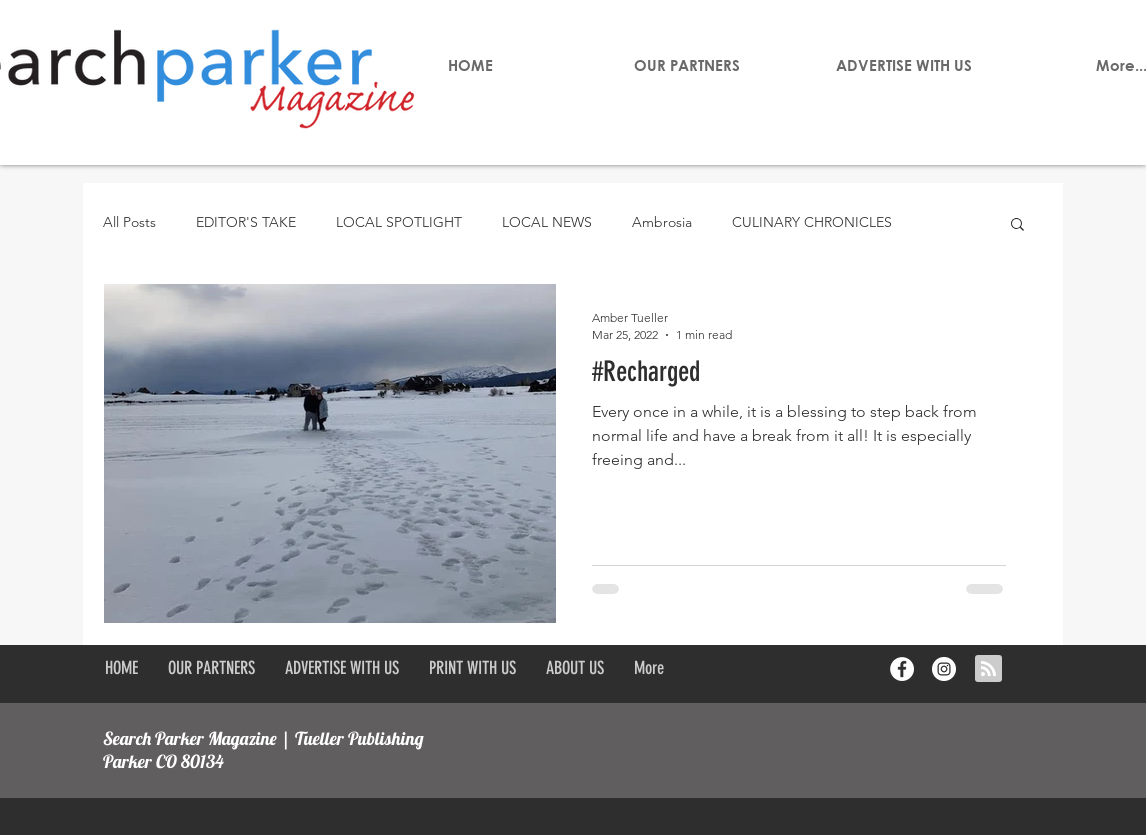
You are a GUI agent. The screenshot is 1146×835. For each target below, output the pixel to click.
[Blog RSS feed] (988, 669)
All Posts (129, 222)
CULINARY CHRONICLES (812, 222)
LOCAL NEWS (547, 222)
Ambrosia (662, 222)
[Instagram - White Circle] (944, 669)
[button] (1017, 225)
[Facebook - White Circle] (902, 669)
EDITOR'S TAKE (246, 222)
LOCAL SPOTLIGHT (399, 222)
